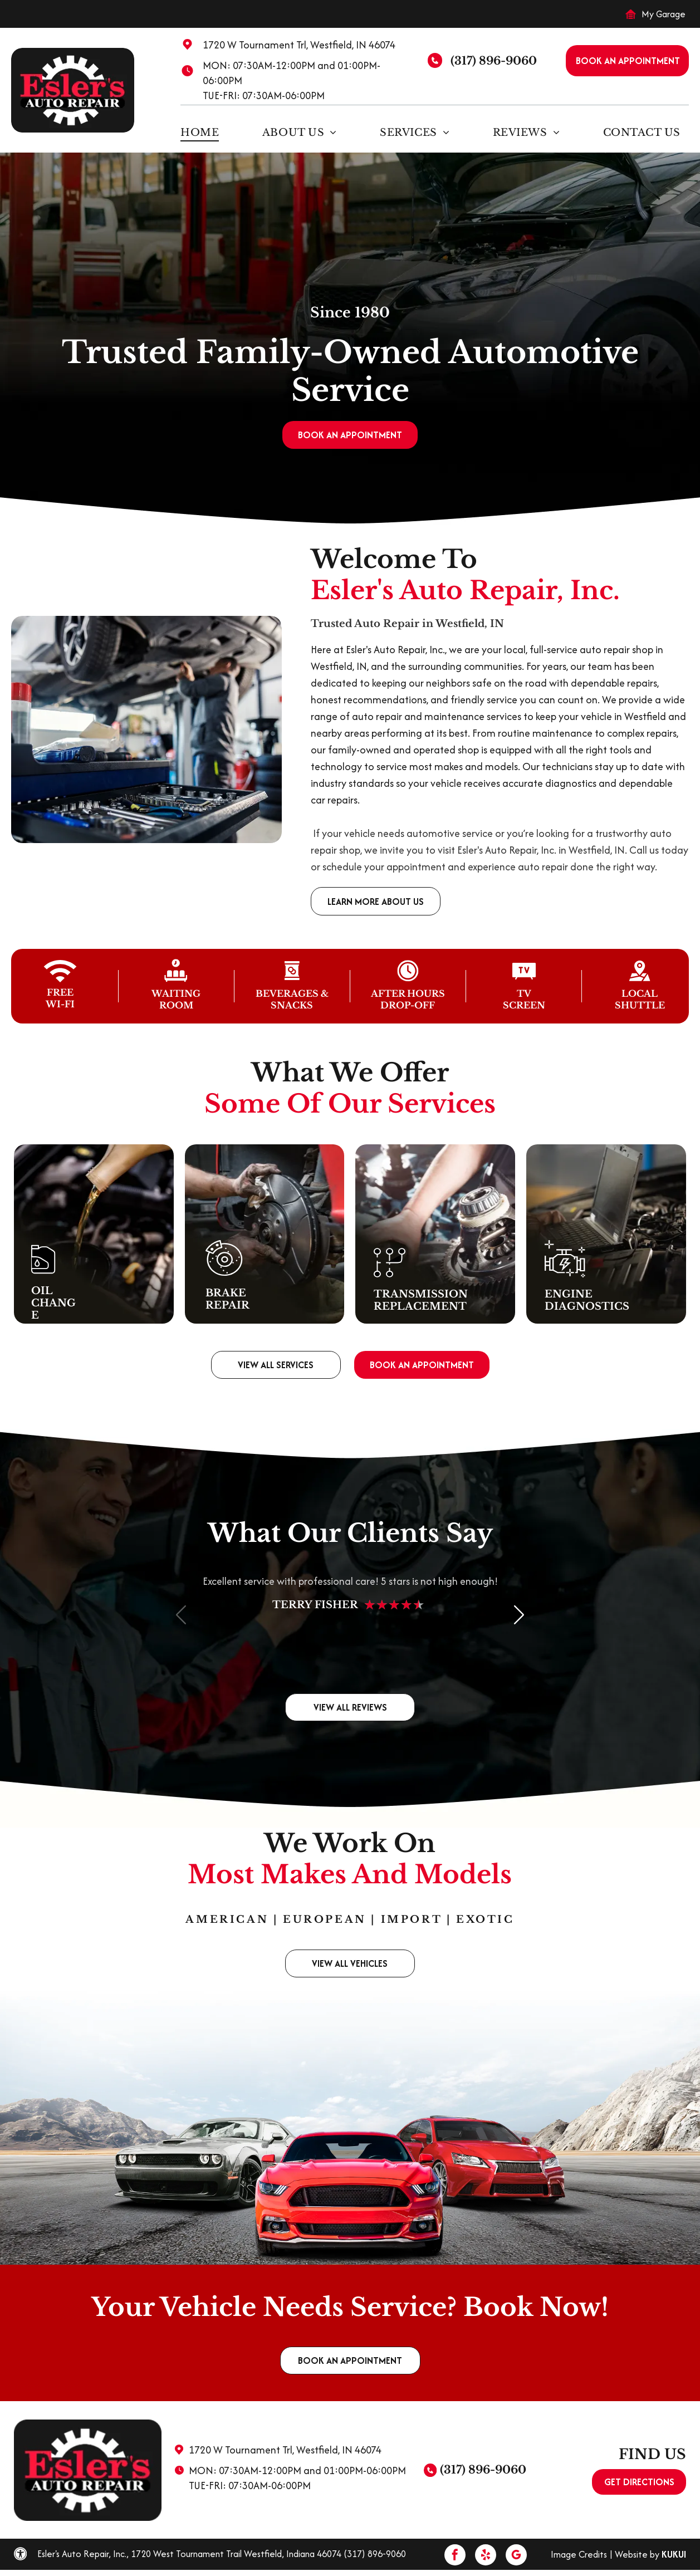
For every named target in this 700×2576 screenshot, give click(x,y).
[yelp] (485, 2556)
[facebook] (455, 2556)
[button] (518, 1614)
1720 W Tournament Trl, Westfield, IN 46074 (299, 44)
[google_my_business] (516, 2556)
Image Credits (579, 2554)
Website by (637, 2554)
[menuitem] (203, 132)
